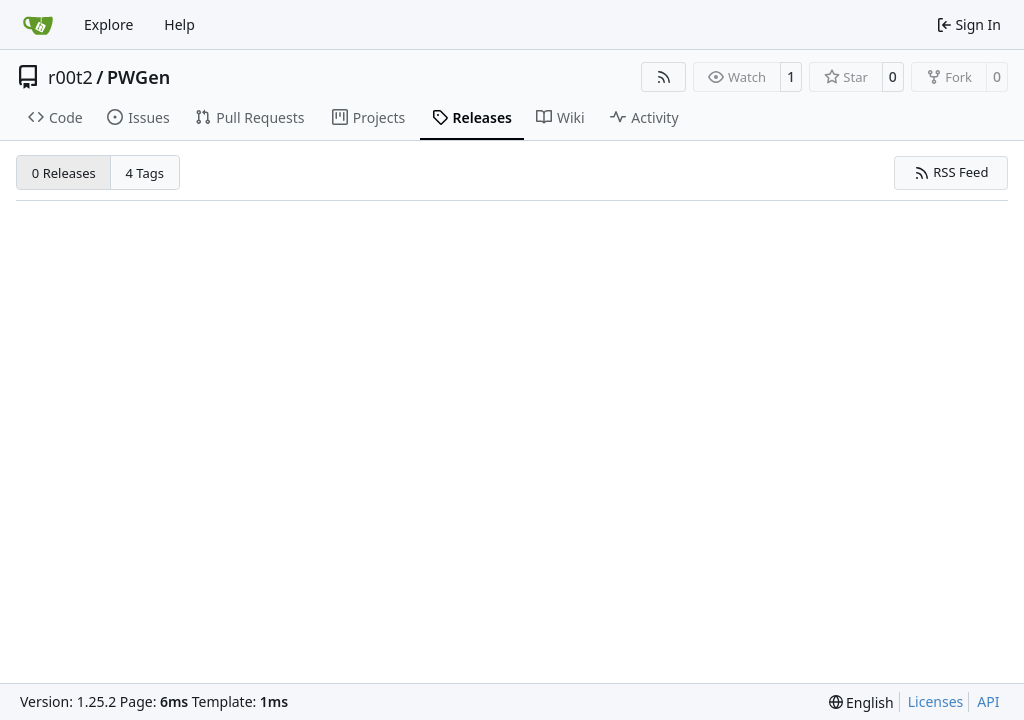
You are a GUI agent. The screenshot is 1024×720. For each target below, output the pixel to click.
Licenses (936, 701)
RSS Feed (951, 172)
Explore (108, 24)
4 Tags (145, 173)
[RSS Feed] (664, 77)
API (988, 701)
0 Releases (64, 173)
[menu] (861, 702)
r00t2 (70, 77)
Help (179, 24)
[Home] (38, 25)
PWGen (138, 77)
